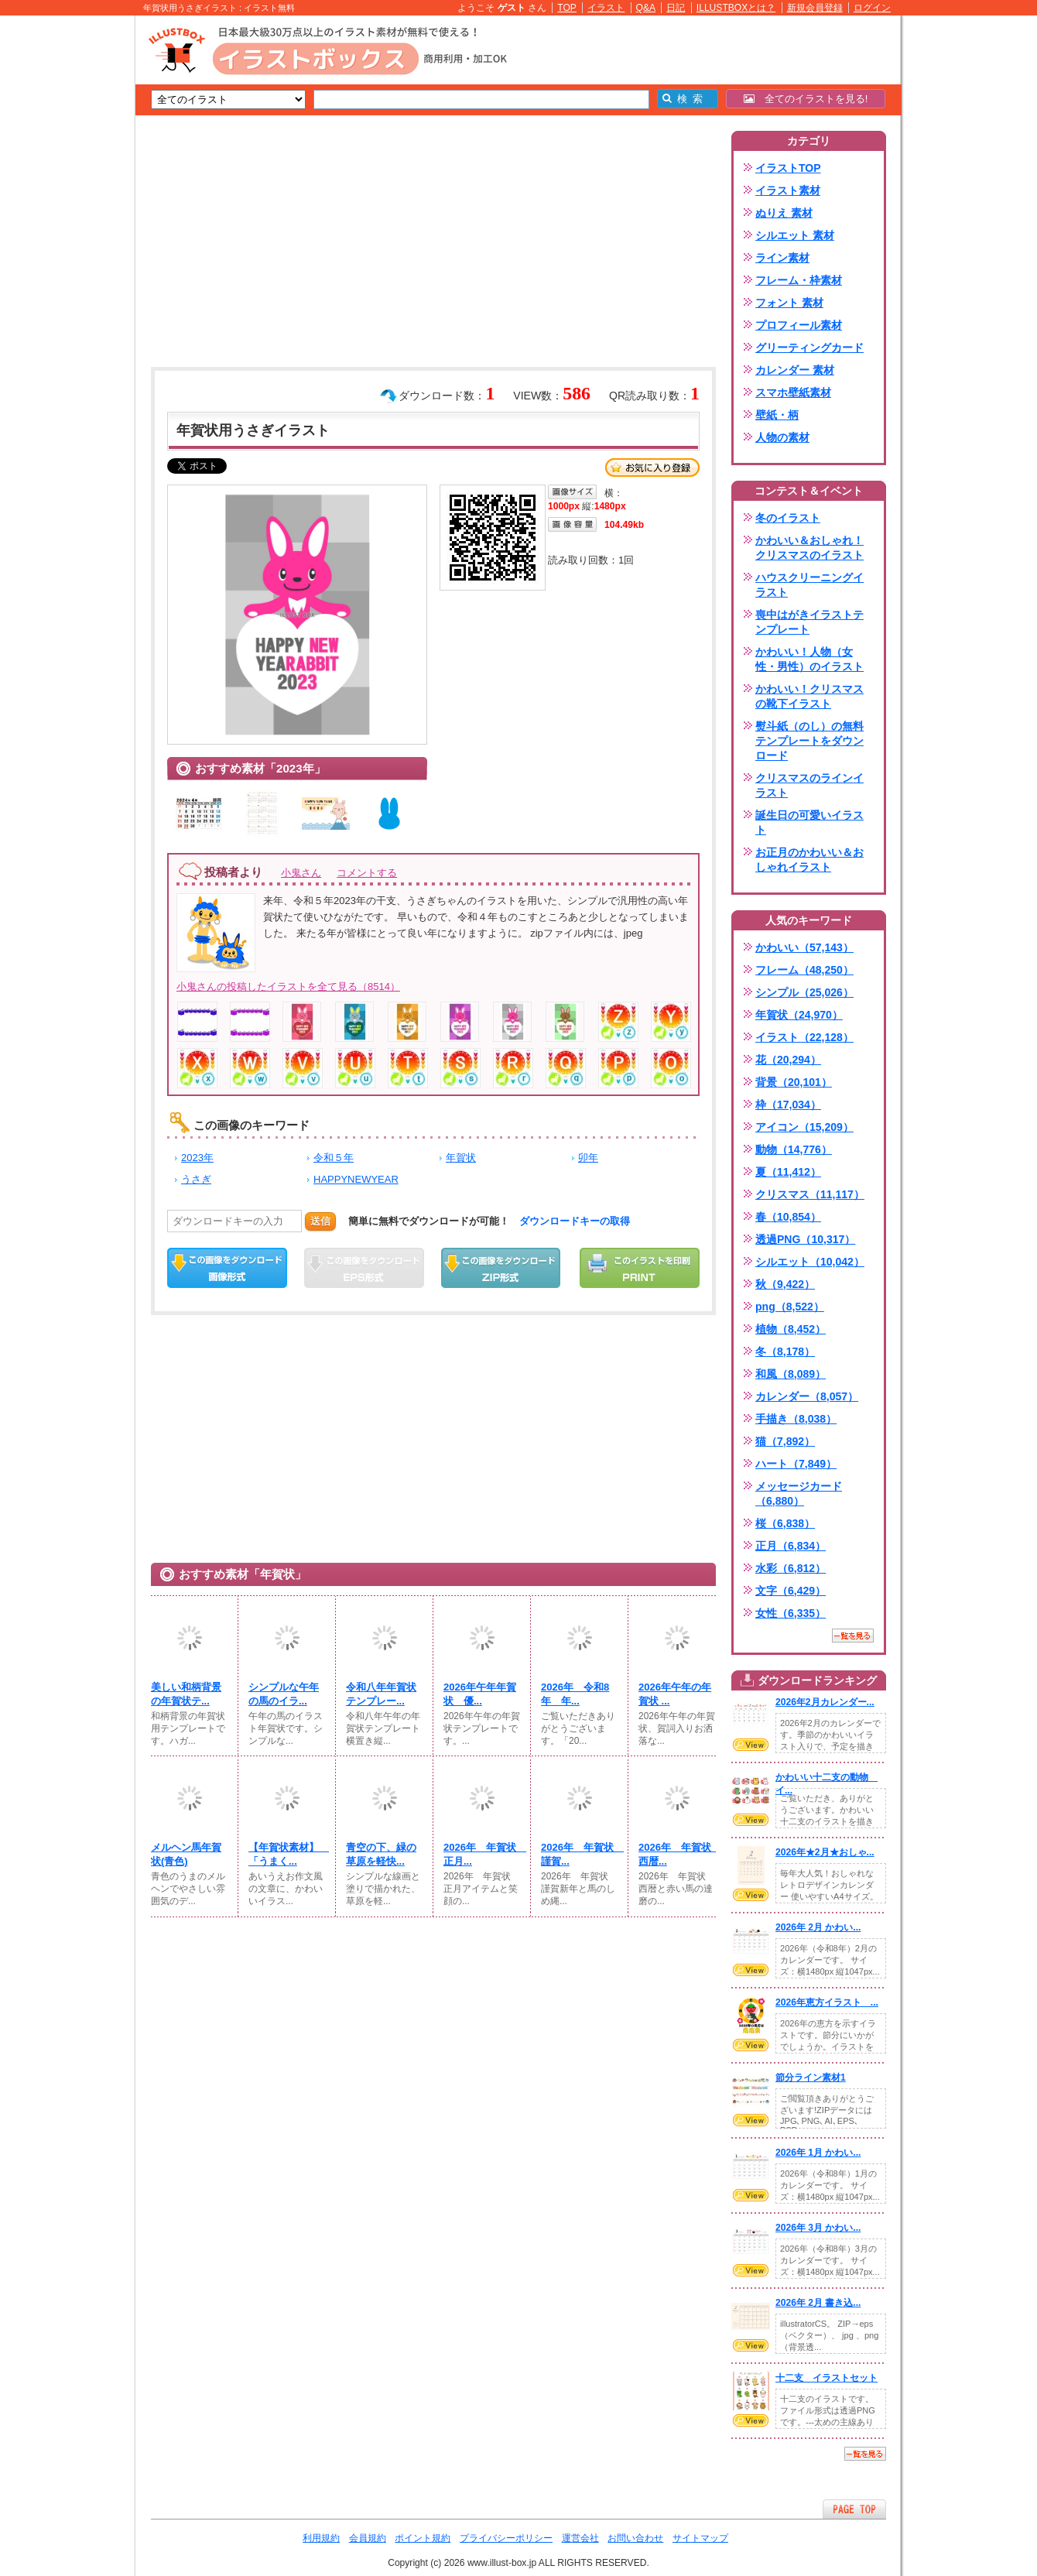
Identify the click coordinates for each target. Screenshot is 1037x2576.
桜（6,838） (785, 1523)
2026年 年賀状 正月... (482, 1854)
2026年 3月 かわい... (818, 2227)
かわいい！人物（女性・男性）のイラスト (809, 659)
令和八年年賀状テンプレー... (381, 1694)
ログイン (872, 7)
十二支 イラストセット (826, 2377)
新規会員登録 (815, 7)
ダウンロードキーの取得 (574, 1221)
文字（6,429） (790, 1590)
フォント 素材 (789, 302)
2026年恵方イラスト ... (826, 2002)
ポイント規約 (422, 2538)
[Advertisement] (62, 255)
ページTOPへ (854, 2509)
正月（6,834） (790, 1546)
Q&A (646, 7)
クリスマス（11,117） (809, 1194)
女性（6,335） (790, 1613)
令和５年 (333, 1157)
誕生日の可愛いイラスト (809, 822)
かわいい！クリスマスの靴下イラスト (809, 696)
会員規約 (367, 2538)
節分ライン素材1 (810, 2077)
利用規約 (321, 2538)
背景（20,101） (793, 1082)
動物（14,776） (793, 1149)
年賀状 (461, 1157)
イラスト (606, 7)
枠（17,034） (788, 1104)
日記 (675, 7)
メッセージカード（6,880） (798, 1493)
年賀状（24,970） (799, 1015)
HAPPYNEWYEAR (356, 1179)
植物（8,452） (790, 1329)
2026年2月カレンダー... (824, 1702)
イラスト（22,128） (804, 1037)
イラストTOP (788, 168)
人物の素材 (782, 437)
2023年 (197, 1157)
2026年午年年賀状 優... (479, 1694)
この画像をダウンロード (227, 1268)
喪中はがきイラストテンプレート (809, 621)
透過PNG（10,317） (805, 1239)
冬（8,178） (785, 1351)
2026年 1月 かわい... (818, 2152)
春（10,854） (788, 1217)
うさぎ (196, 1179)
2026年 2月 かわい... (818, 1927)
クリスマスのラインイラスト (809, 785)
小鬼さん (301, 873)
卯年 (588, 1157)
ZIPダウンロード (501, 1268)
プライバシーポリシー (506, 2538)
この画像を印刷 (640, 1268)
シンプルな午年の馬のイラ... (283, 1694)
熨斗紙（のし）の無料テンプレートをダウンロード (809, 741)
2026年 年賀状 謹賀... (579, 1854)
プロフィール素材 (798, 325)
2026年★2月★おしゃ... (824, 1852)
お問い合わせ (635, 2538)
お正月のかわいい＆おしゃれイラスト (809, 859)
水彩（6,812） (790, 1568)
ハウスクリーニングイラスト (809, 584)
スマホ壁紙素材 (793, 392)
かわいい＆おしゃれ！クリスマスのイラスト (809, 547)
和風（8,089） (790, 1374)
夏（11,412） (788, 1172)
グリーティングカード (809, 347)
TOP (567, 7)
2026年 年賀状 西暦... (677, 1854)
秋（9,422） (785, 1284)
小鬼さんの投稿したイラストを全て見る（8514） (288, 986)
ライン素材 (782, 258)
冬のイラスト (787, 518)
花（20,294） (788, 1059)
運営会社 (580, 2538)
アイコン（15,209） (804, 1127)
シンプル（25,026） (804, 992)
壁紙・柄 (777, 415)
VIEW (750, 1744)
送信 (320, 1221)
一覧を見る (853, 1636)
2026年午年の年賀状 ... (674, 1694)
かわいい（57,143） (804, 947)
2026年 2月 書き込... (818, 2302)
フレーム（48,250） (804, 970)
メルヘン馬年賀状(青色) (186, 1854)
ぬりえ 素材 (784, 213)
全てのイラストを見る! (806, 98)
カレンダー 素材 (794, 370)
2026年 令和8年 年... (575, 1694)
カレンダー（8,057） (806, 1396)
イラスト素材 (787, 190)
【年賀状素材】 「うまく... (287, 1854)
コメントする (367, 873)
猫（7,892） (785, 1441)
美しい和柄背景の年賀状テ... (186, 1694)
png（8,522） (789, 1306)
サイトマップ (700, 2538)
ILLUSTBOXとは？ (735, 7)
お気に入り (652, 467)
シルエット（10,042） (809, 1261)
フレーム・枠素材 (798, 280)
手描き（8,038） (796, 1419)
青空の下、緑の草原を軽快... (381, 1854)
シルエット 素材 (794, 235)
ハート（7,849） (796, 1464)
